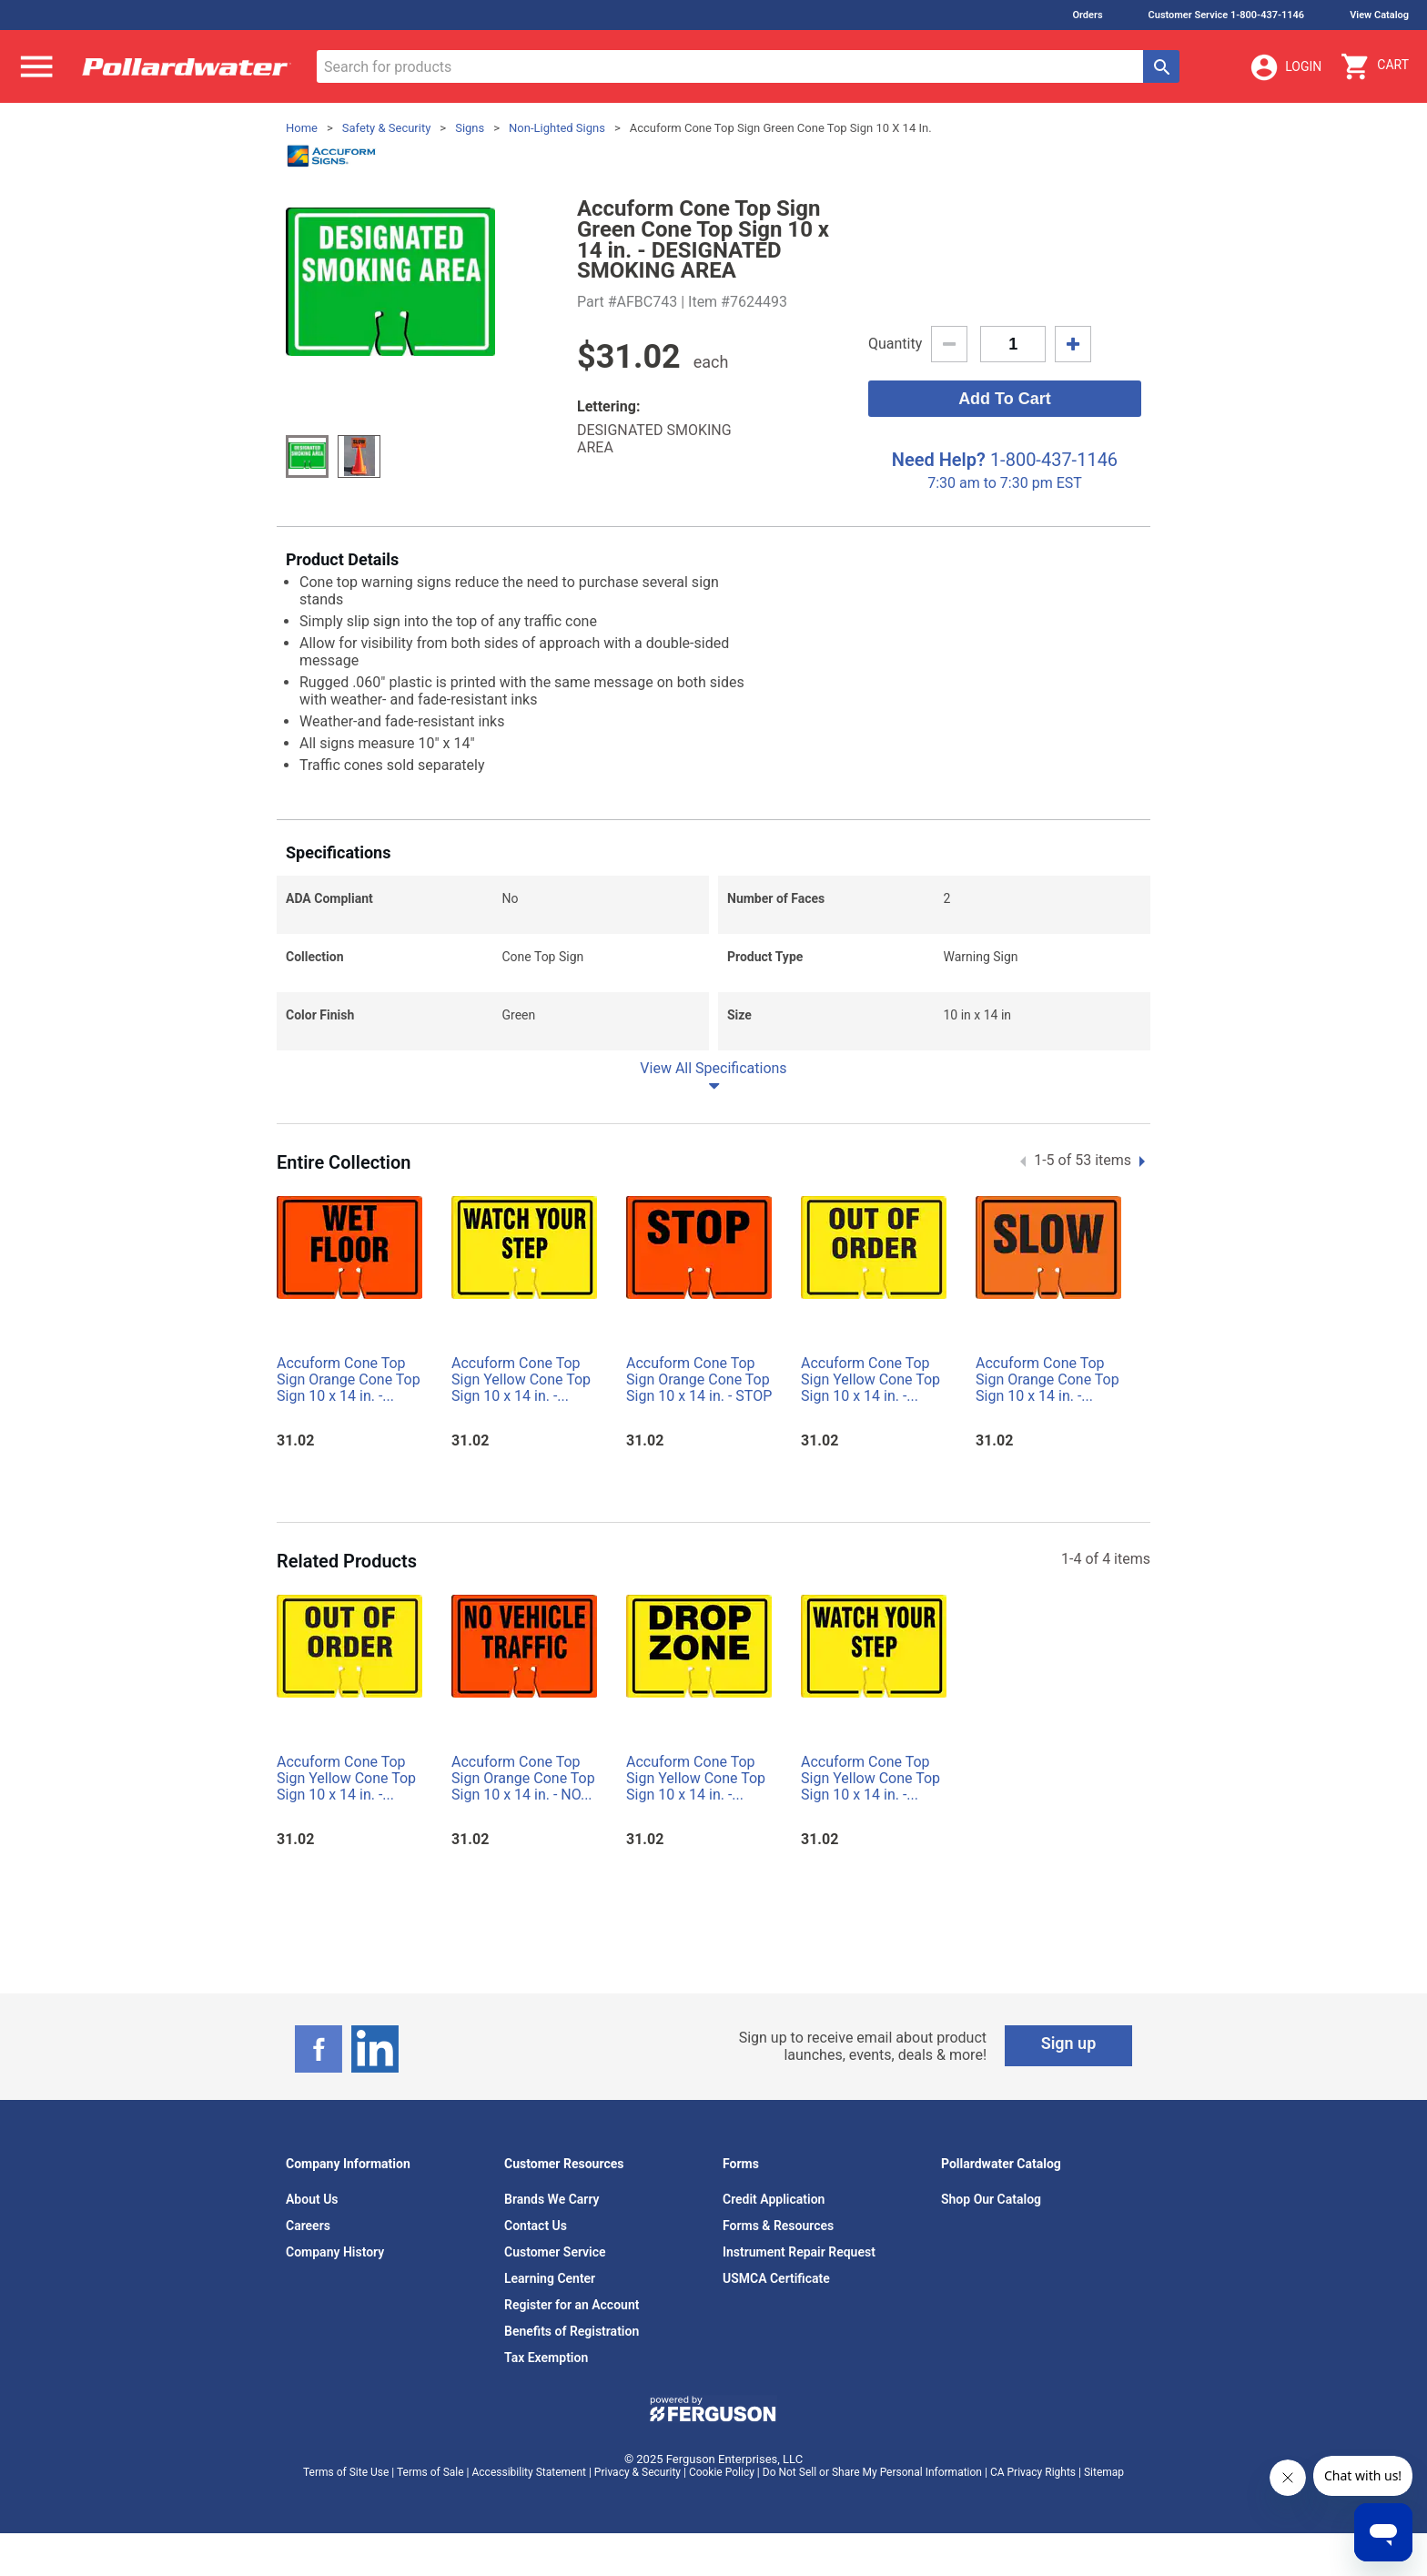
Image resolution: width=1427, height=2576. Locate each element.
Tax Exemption (546, 2357)
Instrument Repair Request (799, 2252)
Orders (1087, 15)
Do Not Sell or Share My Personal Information (872, 2472)
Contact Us (535, 2225)
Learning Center (549, 2278)
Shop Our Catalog (991, 2199)
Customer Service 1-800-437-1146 (1227, 15)
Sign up (1069, 2043)
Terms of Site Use (346, 2472)
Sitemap (1104, 2472)
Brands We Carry (552, 2199)
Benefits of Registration (571, 2331)
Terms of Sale (430, 2472)
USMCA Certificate (776, 2278)
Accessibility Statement (529, 2472)
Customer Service (555, 2252)
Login (1285, 67)
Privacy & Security (637, 2472)
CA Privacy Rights (1033, 2472)
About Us (312, 2199)
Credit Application (774, 2199)
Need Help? (939, 460)
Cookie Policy (721, 2472)
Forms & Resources (778, 2225)
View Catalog (1379, 15)
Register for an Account (571, 2304)
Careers (308, 2225)
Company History (335, 2252)
